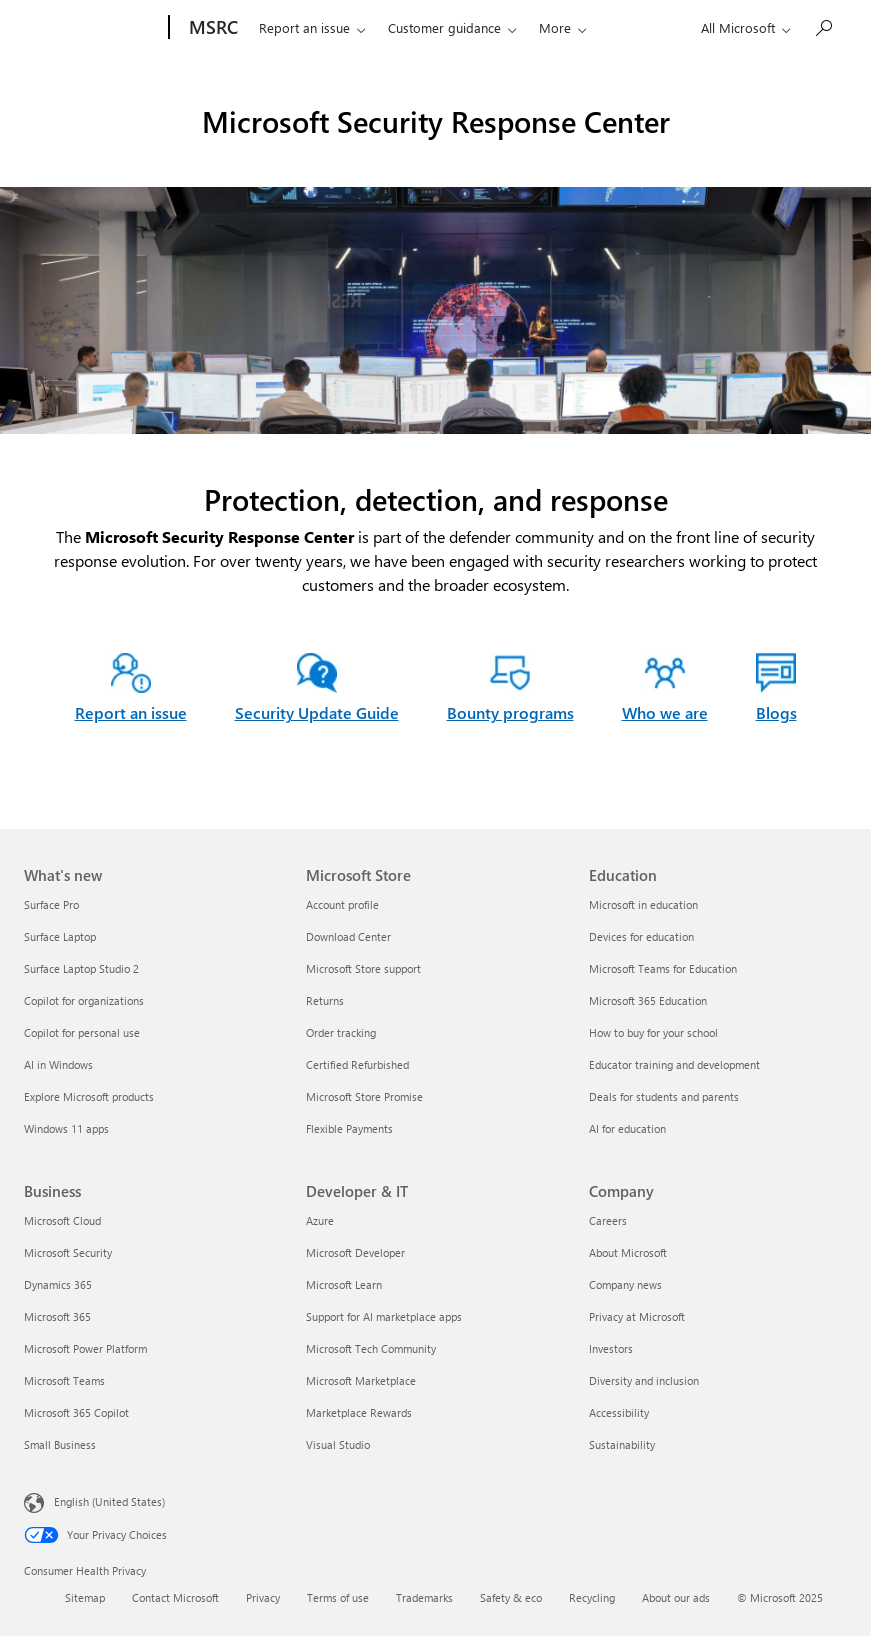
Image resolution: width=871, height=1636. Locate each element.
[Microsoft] (86, 28)
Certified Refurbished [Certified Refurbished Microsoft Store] (357, 1064)
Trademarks (424, 1597)
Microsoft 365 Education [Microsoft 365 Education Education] (648, 1000)
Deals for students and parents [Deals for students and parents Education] (664, 1096)
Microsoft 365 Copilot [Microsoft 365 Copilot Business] (76, 1412)
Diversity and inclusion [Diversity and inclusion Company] (644, 1380)
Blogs (776, 712)
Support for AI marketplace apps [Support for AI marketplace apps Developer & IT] (384, 1316)
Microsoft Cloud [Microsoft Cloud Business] (62, 1220)
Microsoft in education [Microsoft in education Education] (643, 904)
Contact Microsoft (175, 1597)
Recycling (592, 1597)
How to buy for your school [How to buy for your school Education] (653, 1032)
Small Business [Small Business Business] (60, 1444)
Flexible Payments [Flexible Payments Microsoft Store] (349, 1128)
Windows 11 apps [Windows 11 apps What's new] (66, 1128)
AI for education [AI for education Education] (627, 1128)
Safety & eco (511, 1597)
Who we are (643, 27)
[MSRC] (198, 28)
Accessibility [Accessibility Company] (619, 1412)
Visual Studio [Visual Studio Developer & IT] (338, 1444)
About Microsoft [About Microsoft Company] (628, 1252)
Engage (548, 27)
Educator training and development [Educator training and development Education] (674, 1064)
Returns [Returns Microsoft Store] (325, 1000)
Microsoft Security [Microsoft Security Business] (68, 1252)
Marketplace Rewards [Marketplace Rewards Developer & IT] (359, 1412)
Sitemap (85, 1597)
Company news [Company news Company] (625, 1284)
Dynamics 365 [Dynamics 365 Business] (58, 1284)
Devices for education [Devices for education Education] (641, 936)
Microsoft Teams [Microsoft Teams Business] (64, 1380)
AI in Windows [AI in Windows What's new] (58, 1064)
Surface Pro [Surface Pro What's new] (51, 904)
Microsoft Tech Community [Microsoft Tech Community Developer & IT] (371, 1348)
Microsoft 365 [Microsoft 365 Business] (57, 1316)
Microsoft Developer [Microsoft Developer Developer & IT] (355, 1252)
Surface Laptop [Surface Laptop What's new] (60, 936)
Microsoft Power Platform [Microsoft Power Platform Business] (85, 1348)
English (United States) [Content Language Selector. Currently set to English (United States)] (109, 1501)
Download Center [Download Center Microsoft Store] (348, 936)
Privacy (263, 1597)
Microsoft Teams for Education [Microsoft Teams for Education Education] (663, 968)
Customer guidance (431, 27)
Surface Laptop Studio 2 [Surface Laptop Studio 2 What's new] (81, 968)
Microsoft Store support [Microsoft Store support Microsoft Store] (363, 968)
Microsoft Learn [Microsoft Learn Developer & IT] (344, 1284)
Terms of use (338, 1597)
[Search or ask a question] (823, 25)
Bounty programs (510, 712)
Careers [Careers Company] (608, 1220)
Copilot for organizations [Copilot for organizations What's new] (84, 1000)
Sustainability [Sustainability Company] (622, 1444)
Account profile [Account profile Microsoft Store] (342, 904)
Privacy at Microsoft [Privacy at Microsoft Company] (637, 1316)
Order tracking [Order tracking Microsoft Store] (341, 1032)
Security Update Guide (317, 712)
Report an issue (291, 27)
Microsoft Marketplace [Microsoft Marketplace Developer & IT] (361, 1380)
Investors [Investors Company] (611, 1348)
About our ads (676, 1597)
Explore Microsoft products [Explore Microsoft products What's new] (89, 1096)
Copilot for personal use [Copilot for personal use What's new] (82, 1032)
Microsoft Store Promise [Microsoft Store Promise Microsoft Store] (364, 1096)
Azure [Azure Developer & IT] (320, 1220)
